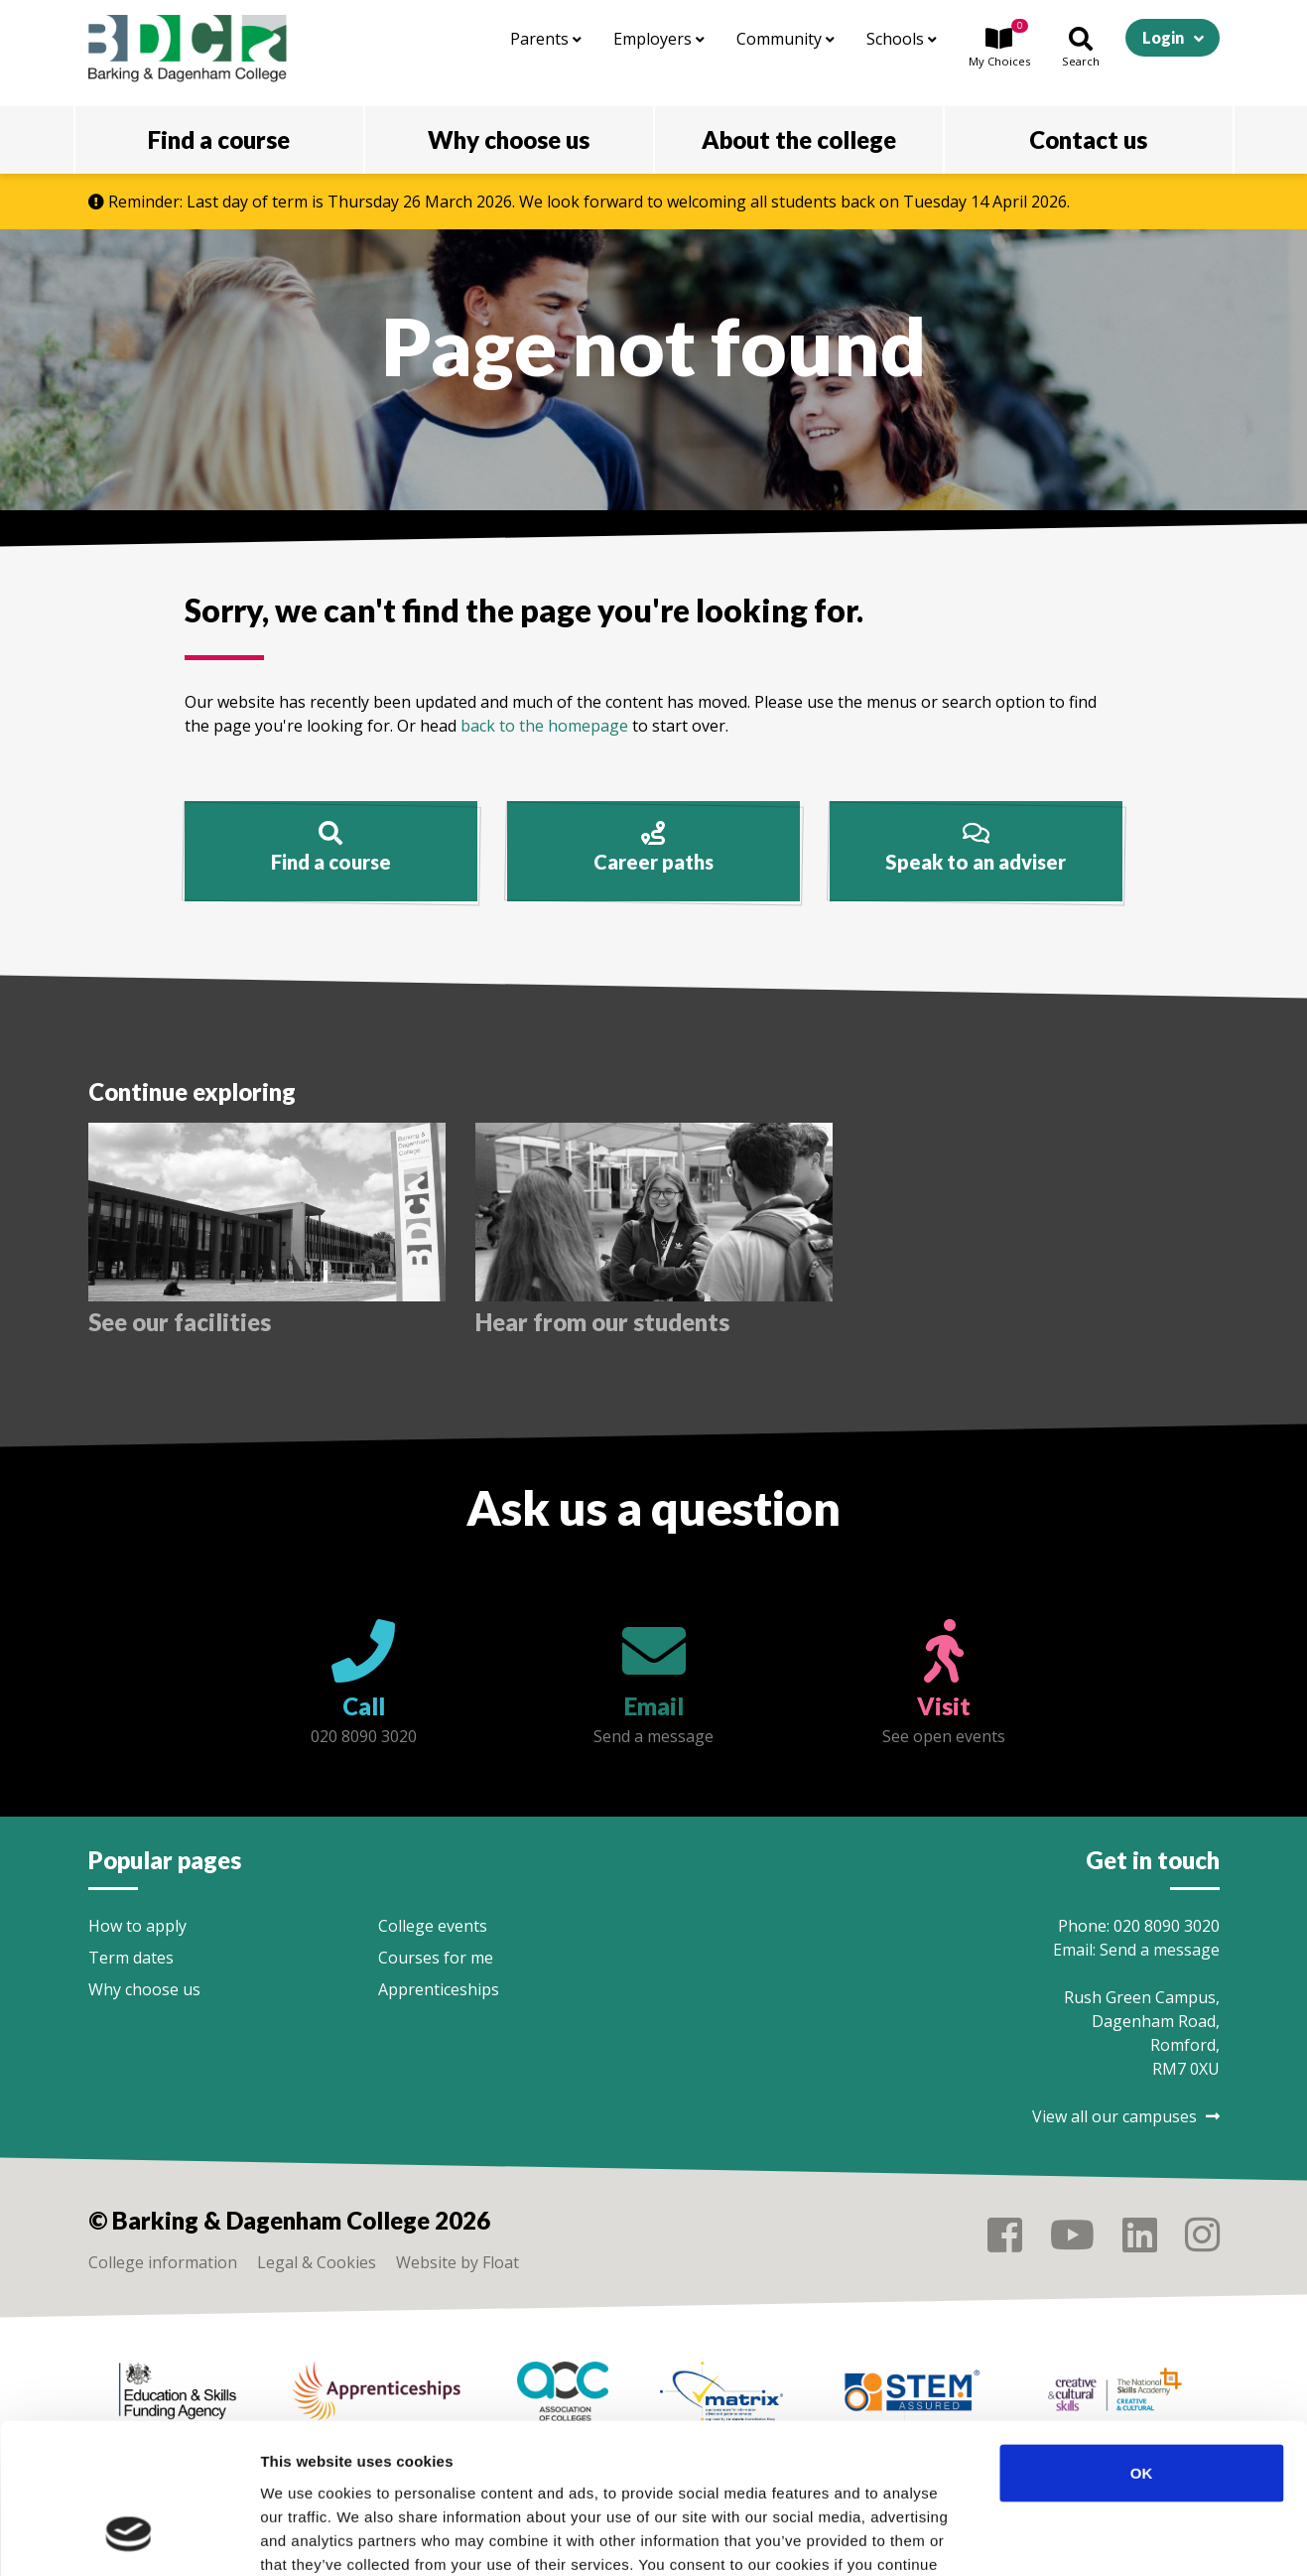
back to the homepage (544, 726)
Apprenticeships (438, 1989)
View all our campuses (1126, 2116)
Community (785, 39)
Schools (901, 39)
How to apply (137, 1926)
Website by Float (457, 2262)
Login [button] (1163, 37)
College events (432, 1926)
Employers (659, 39)
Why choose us (144, 1989)
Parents (546, 39)
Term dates (131, 1957)
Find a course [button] (219, 139)
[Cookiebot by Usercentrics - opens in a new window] (128, 2537)
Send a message (1160, 1950)
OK (1141, 2341)
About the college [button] (799, 139)
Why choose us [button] (508, 139)
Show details (1041, 2536)
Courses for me (435, 1957)
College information (162, 2262)
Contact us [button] (1088, 139)
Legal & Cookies (316, 2262)
